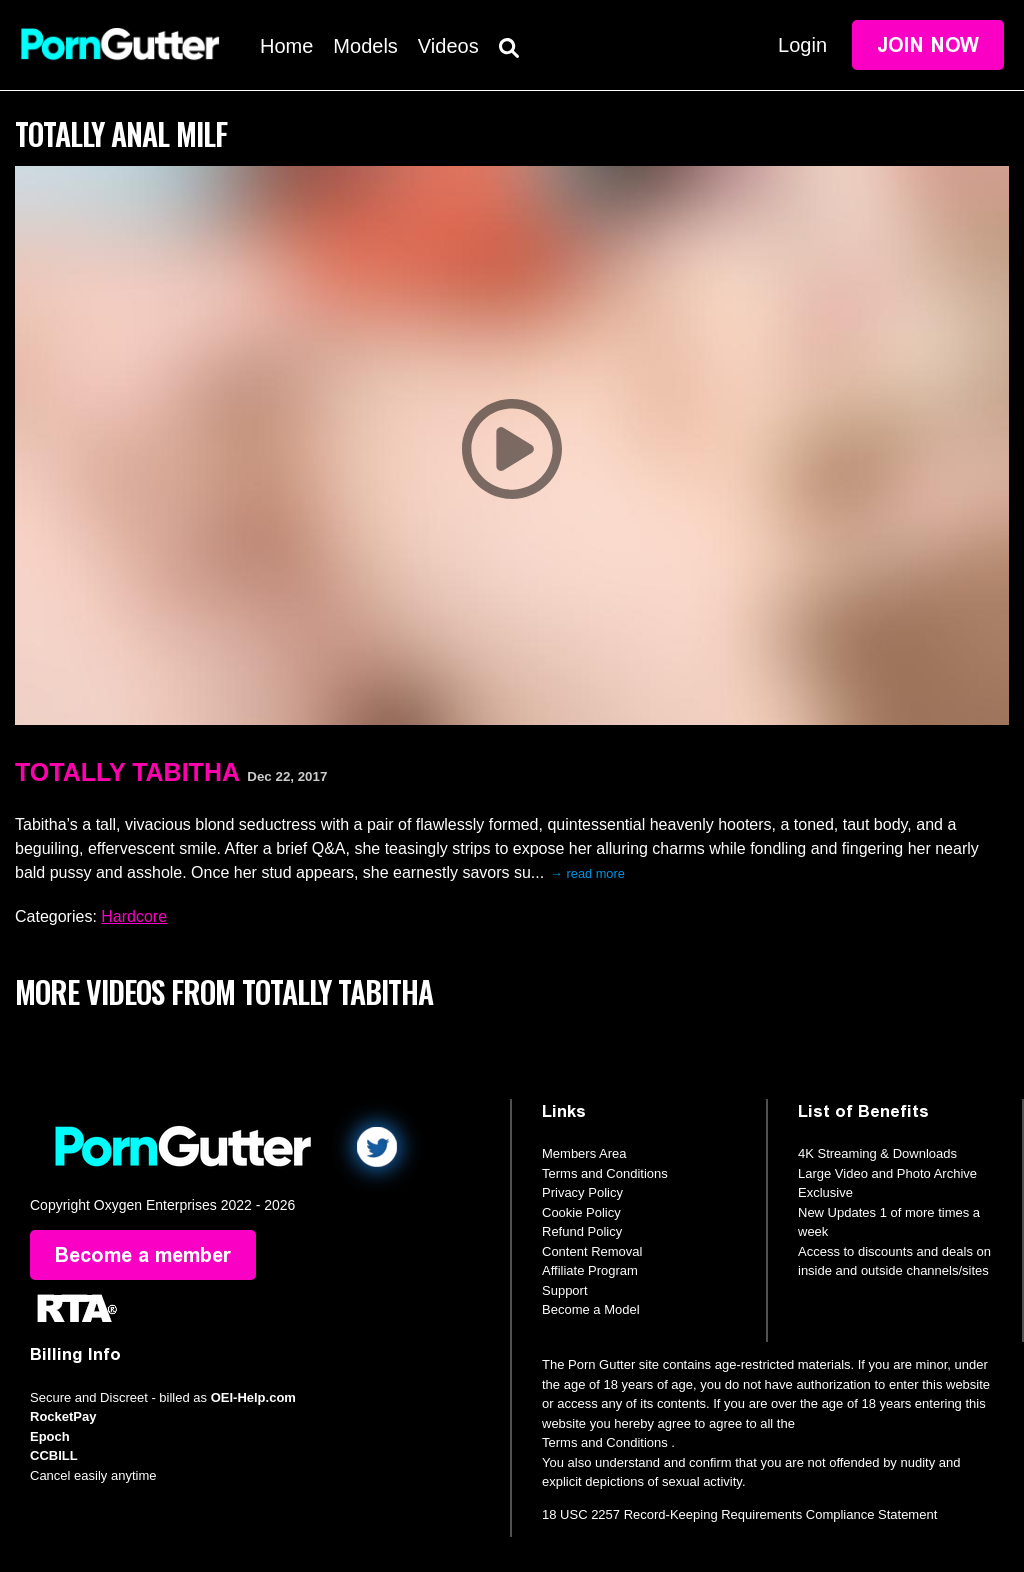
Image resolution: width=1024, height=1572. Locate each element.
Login (802, 45)
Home (286, 46)
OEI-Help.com (253, 1397)
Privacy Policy (582, 1192)
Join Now (928, 45)
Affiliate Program (590, 1270)
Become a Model (591, 1309)
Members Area (584, 1153)
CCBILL (54, 1455)
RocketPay (63, 1416)
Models (365, 46)
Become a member (143, 1255)
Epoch (50, 1436)
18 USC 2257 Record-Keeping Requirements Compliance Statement (739, 1514)
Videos (448, 46)
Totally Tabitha (127, 772)
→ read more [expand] (587, 873)
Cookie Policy (581, 1212)
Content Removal (592, 1251)
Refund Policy (582, 1231)
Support (565, 1290)
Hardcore (134, 916)
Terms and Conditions (605, 1173)
